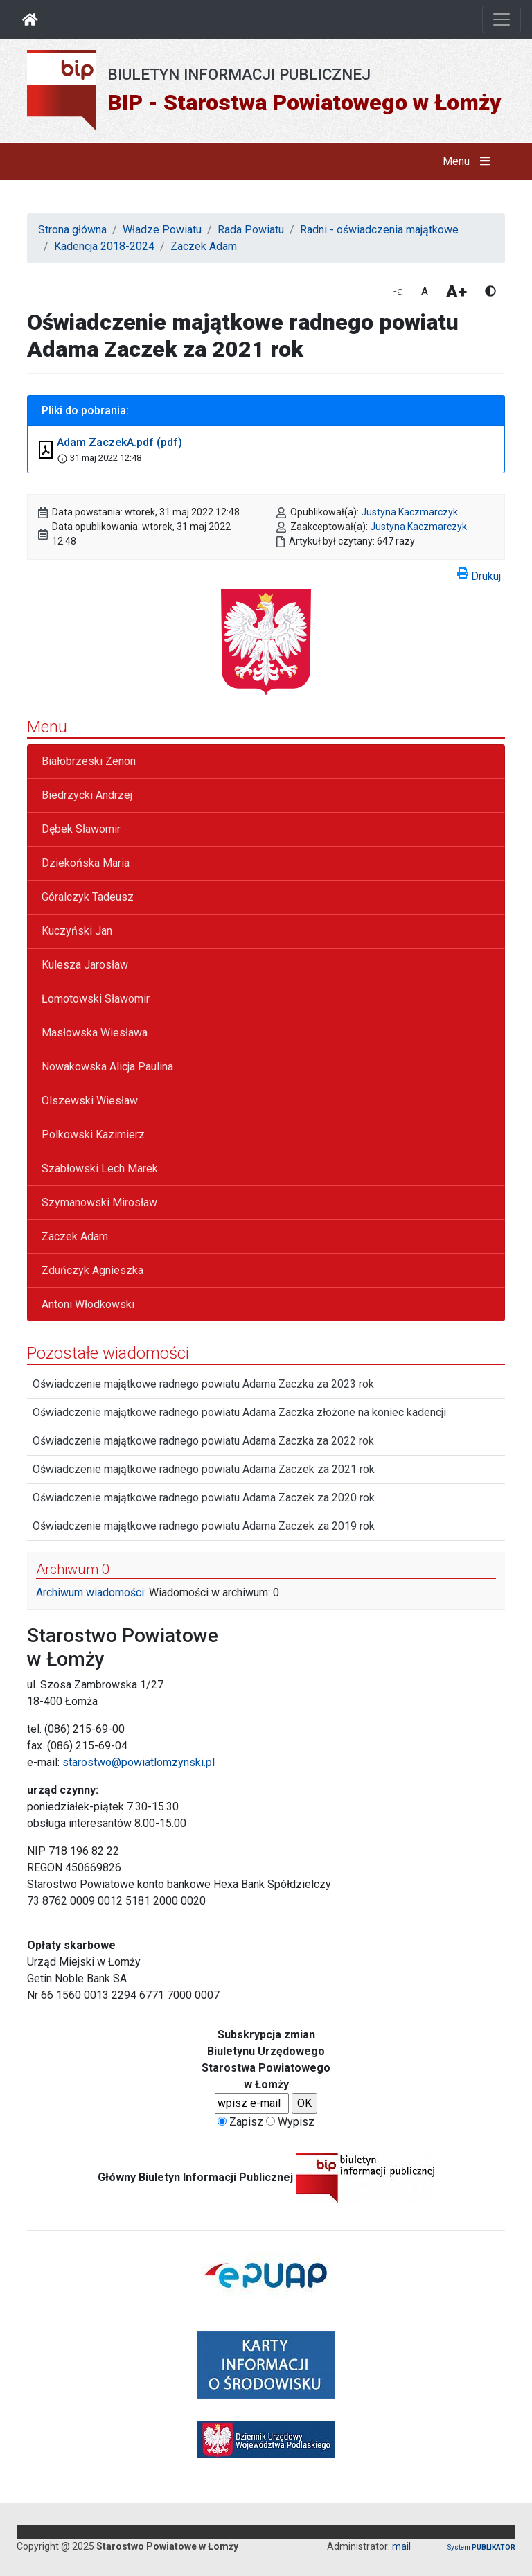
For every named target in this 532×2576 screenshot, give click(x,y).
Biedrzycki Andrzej (87, 795)
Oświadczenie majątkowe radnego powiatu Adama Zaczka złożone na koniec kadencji (239, 1412)
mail (401, 2546)
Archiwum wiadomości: (91, 1592)
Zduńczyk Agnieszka (92, 1270)
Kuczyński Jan (77, 930)
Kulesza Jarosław (85, 964)
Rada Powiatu (251, 229)
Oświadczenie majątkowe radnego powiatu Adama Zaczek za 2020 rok (204, 1497)
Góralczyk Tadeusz (88, 896)
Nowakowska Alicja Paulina (107, 1066)
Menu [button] (469, 161)
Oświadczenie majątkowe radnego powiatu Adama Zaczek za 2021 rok (204, 1469)
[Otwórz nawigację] (501, 19)
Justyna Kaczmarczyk (409, 512)
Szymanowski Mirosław (99, 1202)
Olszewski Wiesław (90, 1100)
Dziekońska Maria (86, 863)
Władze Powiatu (162, 229)
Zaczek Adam (203, 246)
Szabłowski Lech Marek (100, 1168)
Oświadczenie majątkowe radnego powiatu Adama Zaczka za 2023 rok (203, 1384)
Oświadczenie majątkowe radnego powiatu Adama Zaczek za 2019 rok (204, 1526)
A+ (456, 291)
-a (398, 291)
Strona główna (72, 229)
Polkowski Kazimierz (93, 1134)
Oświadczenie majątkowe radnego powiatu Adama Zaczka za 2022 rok (203, 1440)
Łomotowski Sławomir (96, 998)
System (481, 2547)
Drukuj (479, 574)
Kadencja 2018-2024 (104, 246)
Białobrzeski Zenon (89, 761)
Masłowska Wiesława (95, 1032)
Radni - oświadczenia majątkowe (379, 229)
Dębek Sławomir (81, 829)
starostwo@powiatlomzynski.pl (138, 1762)
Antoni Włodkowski (88, 1304)
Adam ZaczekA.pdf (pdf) (119, 442)
